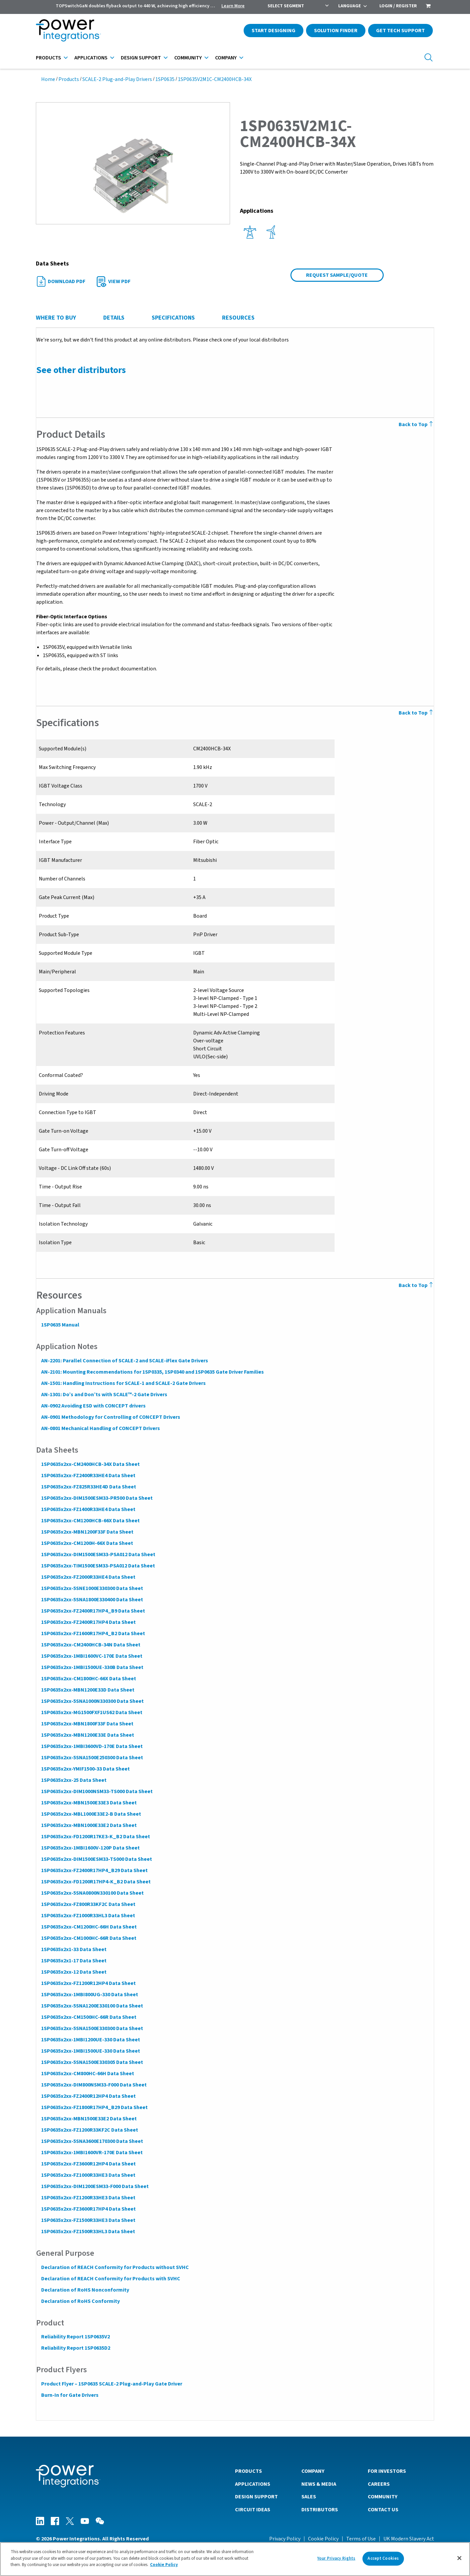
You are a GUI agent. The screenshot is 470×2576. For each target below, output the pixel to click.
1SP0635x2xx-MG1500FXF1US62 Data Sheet (91, 1712)
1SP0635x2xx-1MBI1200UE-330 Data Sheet (90, 2039)
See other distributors (80, 370)
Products (48, 57)
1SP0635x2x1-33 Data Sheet (73, 1949)
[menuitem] (428, 7)
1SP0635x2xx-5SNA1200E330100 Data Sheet (92, 2005)
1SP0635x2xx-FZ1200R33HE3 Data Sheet (88, 2197)
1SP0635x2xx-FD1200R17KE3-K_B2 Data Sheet (95, 1836)
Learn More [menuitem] (233, 6)
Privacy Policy (284, 2538)
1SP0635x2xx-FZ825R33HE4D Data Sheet (88, 1486)
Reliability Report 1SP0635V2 (75, 2336)
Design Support (141, 57)
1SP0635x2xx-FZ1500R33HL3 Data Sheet (88, 2231)
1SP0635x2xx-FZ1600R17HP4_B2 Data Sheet (93, 1633)
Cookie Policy (323, 2538)
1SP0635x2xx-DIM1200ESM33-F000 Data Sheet (94, 2186)
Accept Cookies (383, 2558)
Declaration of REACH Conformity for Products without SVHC (115, 2267)
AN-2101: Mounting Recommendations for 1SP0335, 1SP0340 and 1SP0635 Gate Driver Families (152, 1372)
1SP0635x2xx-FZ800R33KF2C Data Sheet (88, 1904)
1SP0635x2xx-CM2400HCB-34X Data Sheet (90, 1464)
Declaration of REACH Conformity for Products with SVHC (110, 2278)
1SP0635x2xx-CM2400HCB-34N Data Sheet (90, 1644)
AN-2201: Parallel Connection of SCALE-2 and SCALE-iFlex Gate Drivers (124, 1360)
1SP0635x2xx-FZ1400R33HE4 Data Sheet (88, 1509)
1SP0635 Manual (60, 1324)
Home (48, 79)
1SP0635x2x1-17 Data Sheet (73, 1960)
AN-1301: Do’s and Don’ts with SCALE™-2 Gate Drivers (104, 1394)
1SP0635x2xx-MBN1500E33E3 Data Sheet (88, 1802)
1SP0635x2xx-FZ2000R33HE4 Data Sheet (88, 1577)
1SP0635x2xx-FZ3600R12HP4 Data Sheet (88, 2163)
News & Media (318, 2483)
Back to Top (416, 424)
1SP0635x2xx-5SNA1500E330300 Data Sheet (92, 2028)
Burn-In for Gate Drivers (69, 2395)
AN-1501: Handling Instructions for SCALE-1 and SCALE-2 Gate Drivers (123, 1383)
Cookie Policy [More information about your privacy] (164, 2565)
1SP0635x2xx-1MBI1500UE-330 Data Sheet (90, 2051)
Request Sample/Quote (337, 275)
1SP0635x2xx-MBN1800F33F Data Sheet (87, 1723)
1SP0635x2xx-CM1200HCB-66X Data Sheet (90, 1520)
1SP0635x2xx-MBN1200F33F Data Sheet (87, 1532)
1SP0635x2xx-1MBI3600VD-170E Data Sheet (91, 1746)
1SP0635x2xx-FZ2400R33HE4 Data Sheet (88, 1475)
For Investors (387, 2470)
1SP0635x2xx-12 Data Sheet (73, 1972)
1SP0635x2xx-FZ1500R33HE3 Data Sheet (88, 2220)
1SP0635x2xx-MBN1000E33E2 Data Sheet (88, 1825)
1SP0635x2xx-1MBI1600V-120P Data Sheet (90, 1848)
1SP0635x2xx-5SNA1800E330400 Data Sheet (92, 1599)
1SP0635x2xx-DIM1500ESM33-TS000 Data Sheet (96, 1859)
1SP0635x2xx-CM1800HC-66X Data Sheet (88, 1678)
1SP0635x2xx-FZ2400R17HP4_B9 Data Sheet (93, 1611)
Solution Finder (335, 30)
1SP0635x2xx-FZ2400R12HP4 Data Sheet (88, 2096)
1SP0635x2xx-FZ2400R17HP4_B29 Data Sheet (94, 1870)
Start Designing (273, 30)
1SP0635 (165, 79)
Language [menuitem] (349, 6)
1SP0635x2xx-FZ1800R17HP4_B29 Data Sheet (94, 2107)
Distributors (319, 2509)
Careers (379, 2483)
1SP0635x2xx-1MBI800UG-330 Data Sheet (89, 1994)
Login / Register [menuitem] (398, 6)
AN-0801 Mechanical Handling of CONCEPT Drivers (100, 1428)
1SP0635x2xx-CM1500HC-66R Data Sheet (88, 2017)
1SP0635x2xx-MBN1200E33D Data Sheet (87, 1690)
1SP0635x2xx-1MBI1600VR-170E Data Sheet (91, 2152)
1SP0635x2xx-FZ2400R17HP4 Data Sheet (88, 1622)
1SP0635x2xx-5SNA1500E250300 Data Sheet (92, 1757)
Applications (91, 57)
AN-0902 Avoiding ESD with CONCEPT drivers (93, 1405)
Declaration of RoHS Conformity (80, 2301)
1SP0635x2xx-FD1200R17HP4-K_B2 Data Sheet (95, 1881)
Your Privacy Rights (336, 2558)
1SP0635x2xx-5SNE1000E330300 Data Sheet (92, 1588)
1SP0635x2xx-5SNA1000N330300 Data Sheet (92, 1701)
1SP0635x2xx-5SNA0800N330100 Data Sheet (92, 1893)
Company (226, 57)
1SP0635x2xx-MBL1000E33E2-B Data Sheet (91, 1814)
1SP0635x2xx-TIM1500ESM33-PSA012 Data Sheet (98, 1565)
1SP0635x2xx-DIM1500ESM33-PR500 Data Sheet (96, 1498)
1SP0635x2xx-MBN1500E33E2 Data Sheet (88, 2118)
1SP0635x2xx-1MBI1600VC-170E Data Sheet (91, 1656)
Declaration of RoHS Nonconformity (85, 2290)
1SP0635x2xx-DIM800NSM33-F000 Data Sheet (93, 2084)
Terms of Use (361, 2538)
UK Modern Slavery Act (408, 2538)
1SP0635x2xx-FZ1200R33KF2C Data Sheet (89, 2130)
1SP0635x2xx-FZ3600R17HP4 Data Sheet (88, 2209)
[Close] (459, 2558)
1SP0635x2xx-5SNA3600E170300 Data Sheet (92, 2141)
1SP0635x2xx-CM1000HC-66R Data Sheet (88, 1938)
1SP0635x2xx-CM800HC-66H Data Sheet (87, 2073)
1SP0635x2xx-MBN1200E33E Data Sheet (87, 1735)
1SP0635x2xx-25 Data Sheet (73, 1780)
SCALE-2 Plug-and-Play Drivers (117, 79)
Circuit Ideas (252, 2509)
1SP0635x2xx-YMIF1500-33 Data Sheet (85, 1769)
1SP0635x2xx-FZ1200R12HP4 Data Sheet (88, 1983)
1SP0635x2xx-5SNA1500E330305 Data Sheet (92, 2062)
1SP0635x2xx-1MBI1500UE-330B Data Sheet (92, 1667)
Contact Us (383, 2509)
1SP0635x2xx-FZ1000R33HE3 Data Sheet (88, 2175)
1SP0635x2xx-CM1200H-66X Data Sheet (87, 1543)
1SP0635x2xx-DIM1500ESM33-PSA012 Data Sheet (98, 1554)
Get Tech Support (400, 30)
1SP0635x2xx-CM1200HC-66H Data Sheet (88, 1927)
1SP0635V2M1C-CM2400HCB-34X (215, 79)
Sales (308, 2496)
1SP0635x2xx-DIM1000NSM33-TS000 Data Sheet (96, 1791)
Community (188, 57)
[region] (235, 2559)
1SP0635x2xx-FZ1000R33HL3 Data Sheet (88, 1915)
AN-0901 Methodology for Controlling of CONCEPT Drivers (110, 1417)
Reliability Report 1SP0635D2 (75, 2348)
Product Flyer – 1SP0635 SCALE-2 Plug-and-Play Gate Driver (111, 2383)
